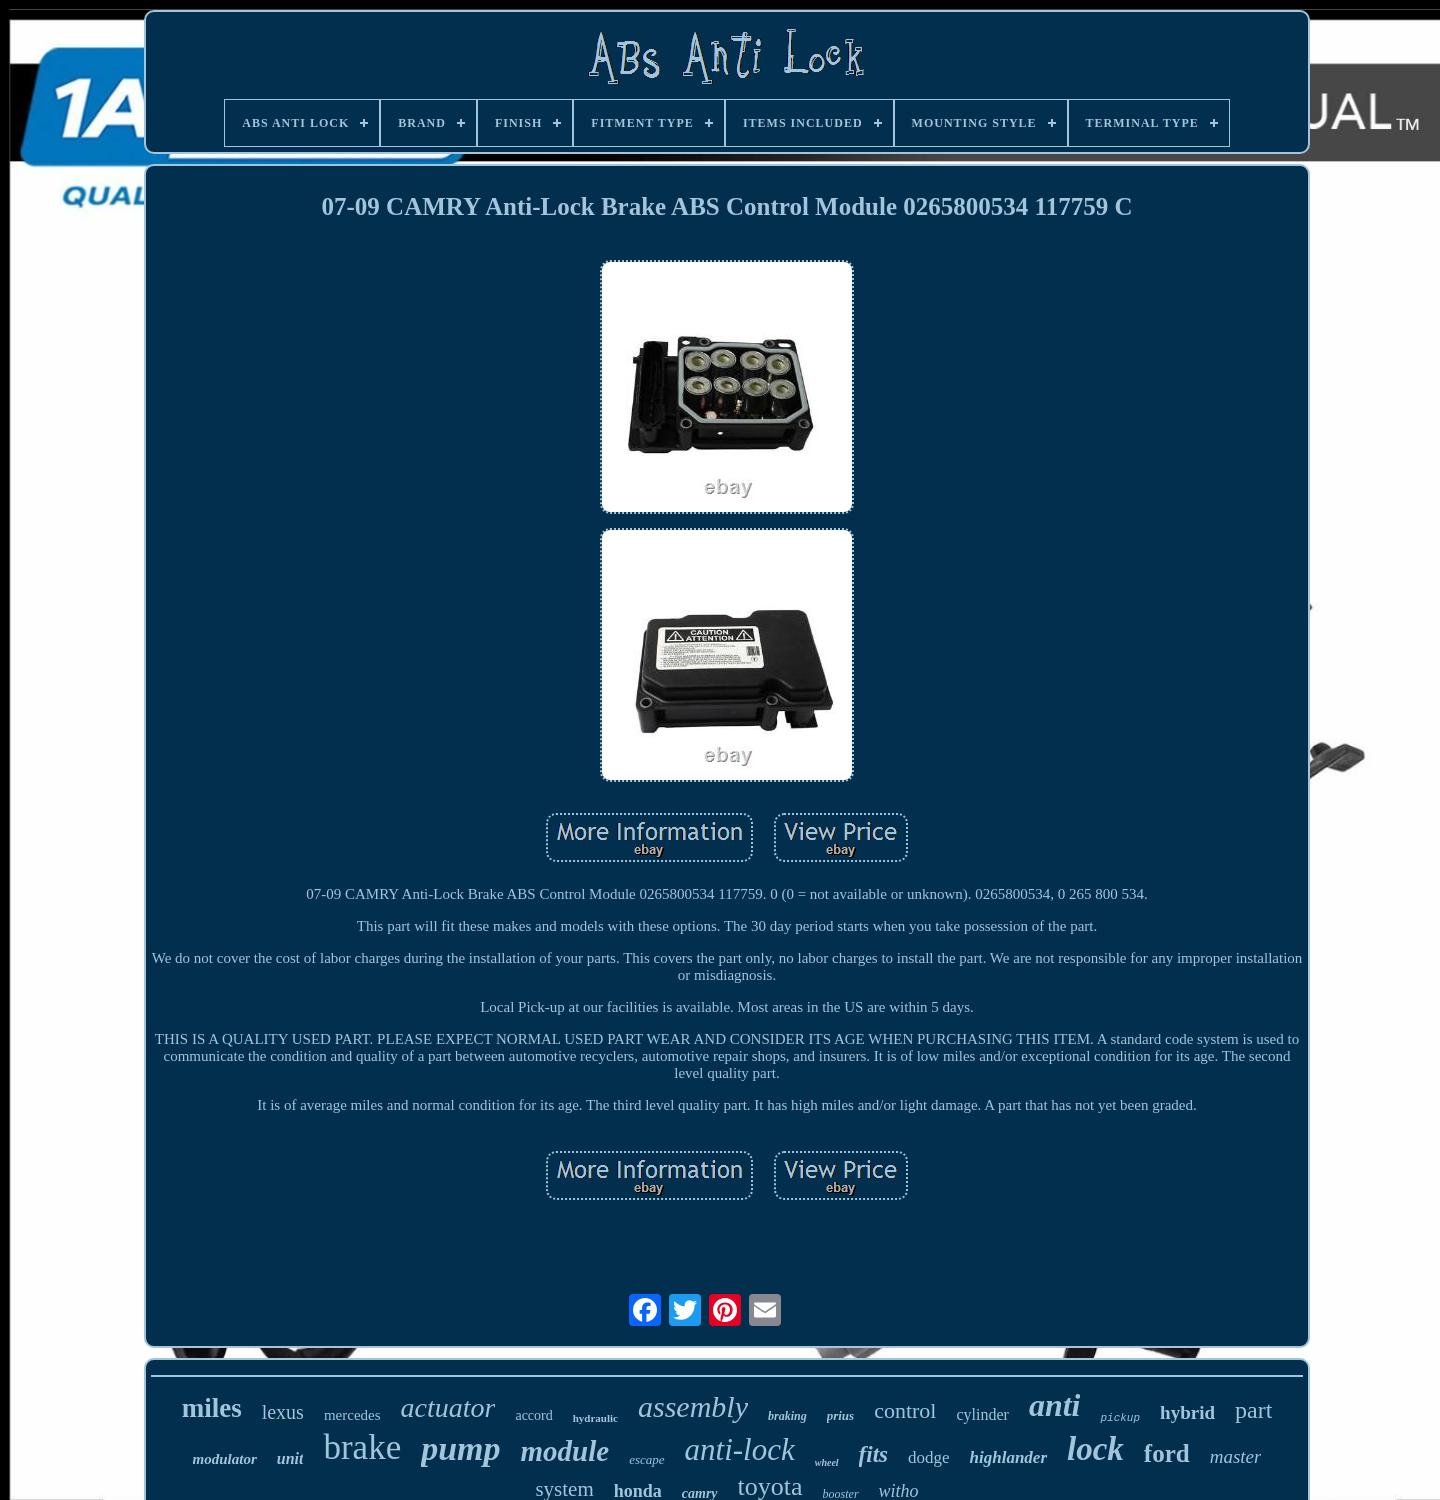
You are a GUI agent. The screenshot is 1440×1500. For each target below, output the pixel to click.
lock (1095, 1449)
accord (533, 1415)
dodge (929, 1457)
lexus (283, 1412)
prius (840, 1415)
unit (290, 1458)
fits (873, 1454)
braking (787, 1416)
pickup (1120, 1418)
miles (212, 1408)
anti (1055, 1405)
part (1253, 1410)
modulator (225, 1459)
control (905, 1410)
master (1236, 1456)
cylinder (982, 1414)
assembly (693, 1406)
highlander (1008, 1457)
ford (1167, 1453)
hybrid (1187, 1412)
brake (362, 1447)
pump (460, 1448)
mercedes (352, 1415)
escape (646, 1459)
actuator (448, 1407)
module (565, 1451)
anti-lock (740, 1449)
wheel (827, 1462)
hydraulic (595, 1418)
